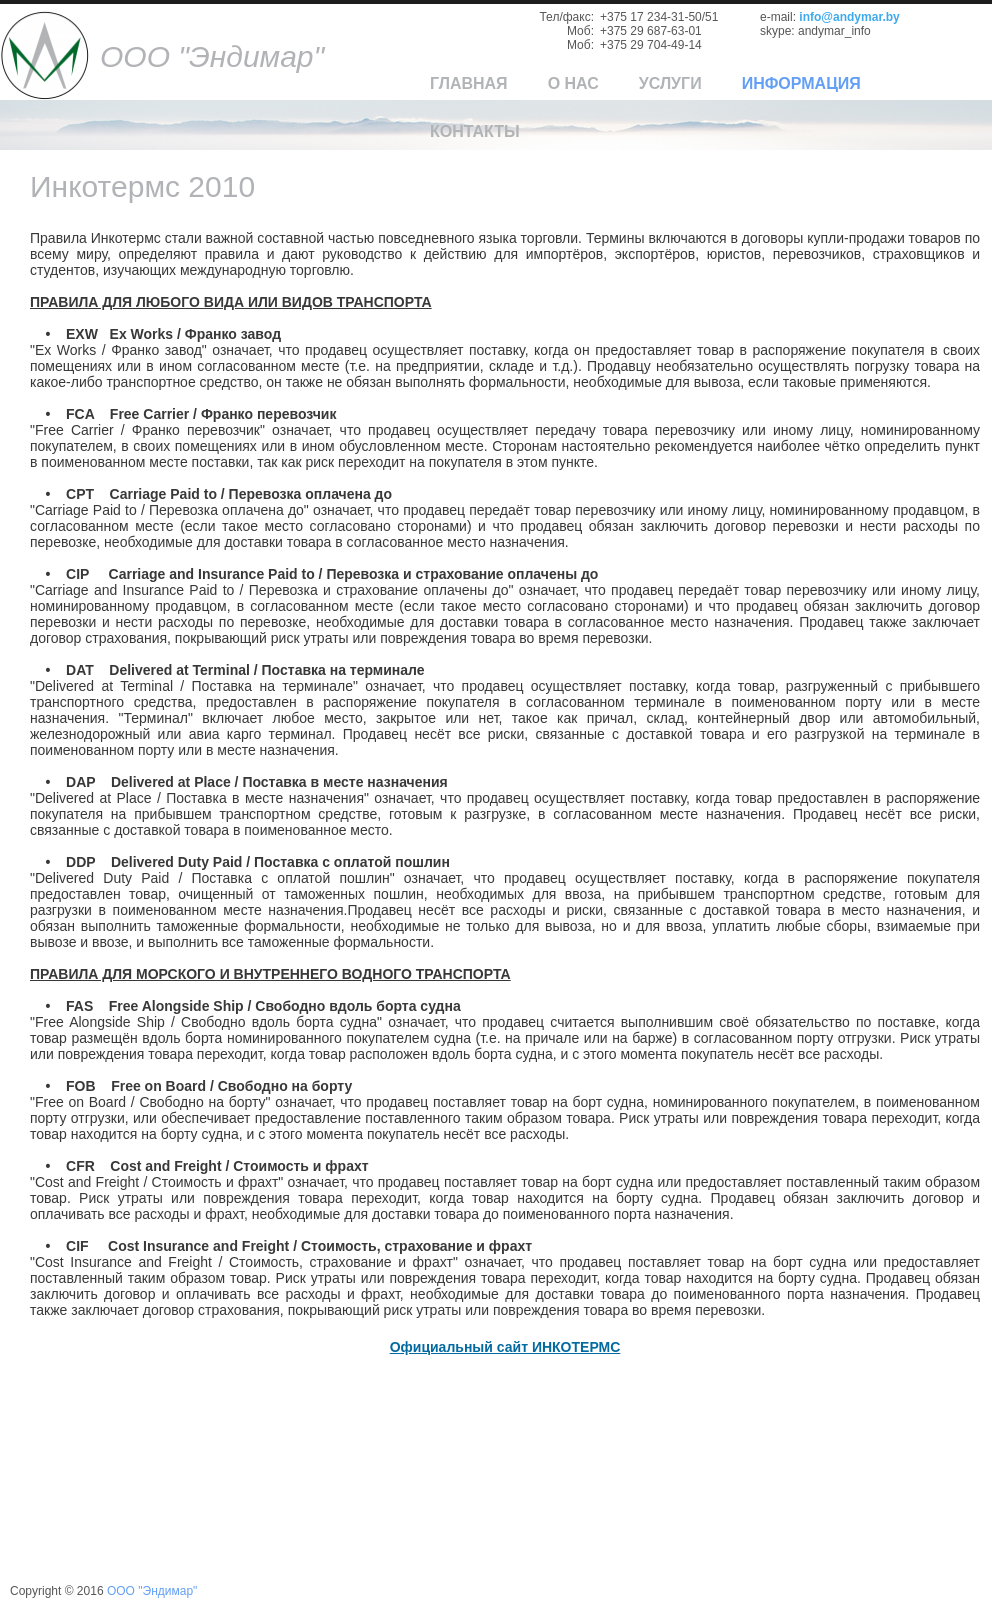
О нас (573, 83)
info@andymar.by (849, 17)
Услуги (670, 83)
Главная (469, 83)
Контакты (475, 131)
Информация (801, 83)
